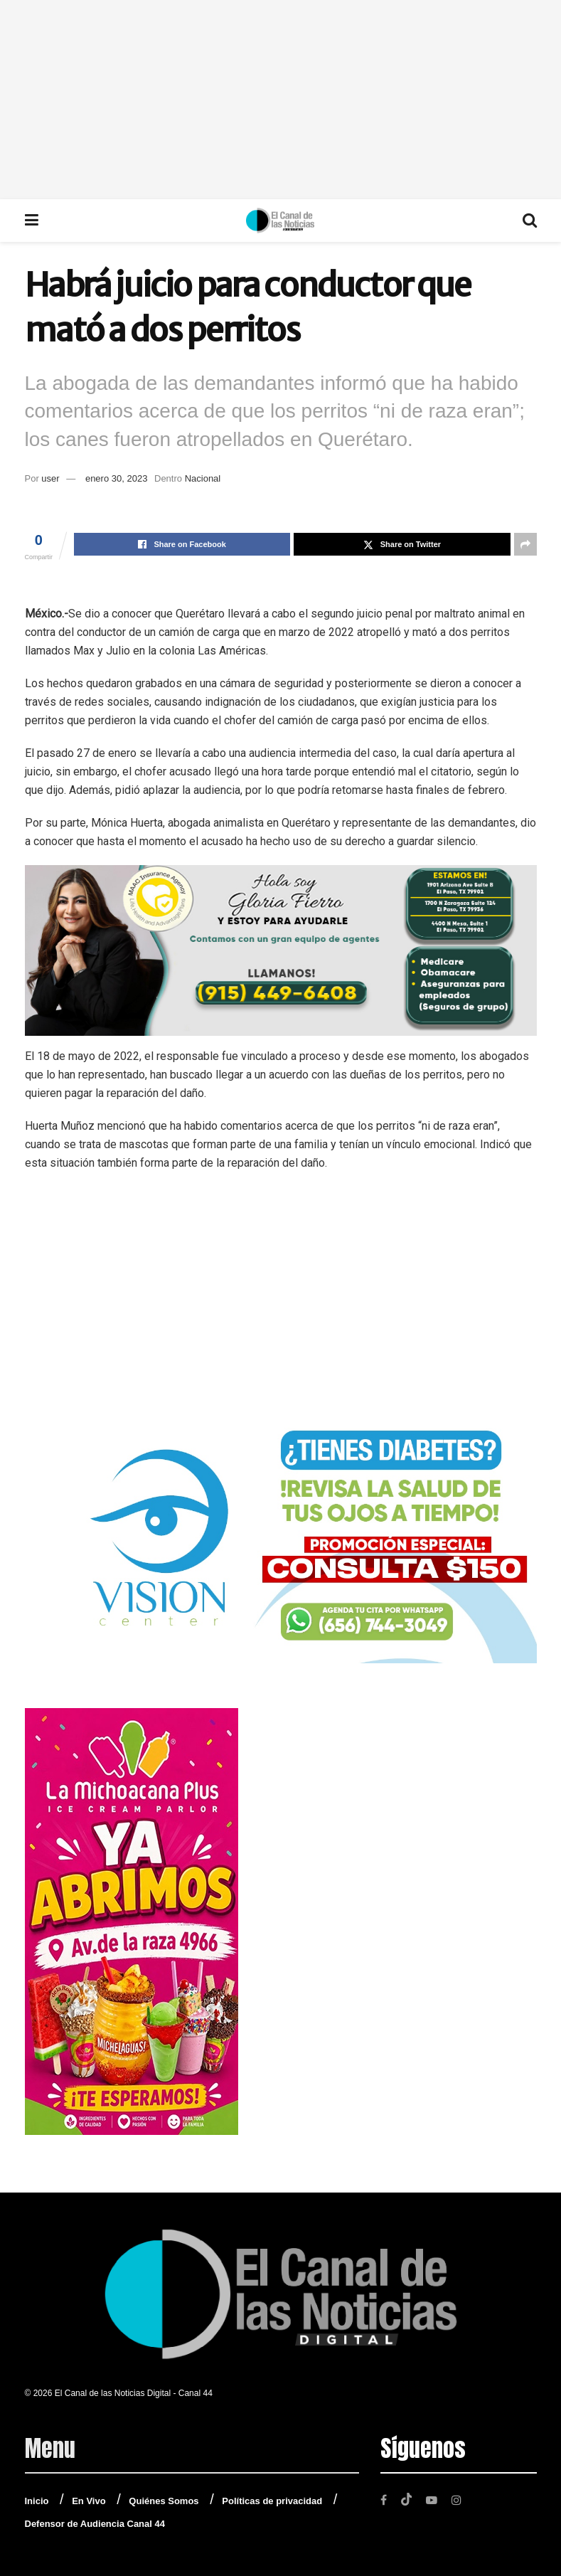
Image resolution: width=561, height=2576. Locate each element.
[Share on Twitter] (402, 544)
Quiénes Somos (163, 2501)
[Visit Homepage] (280, 220)
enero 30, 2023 (116, 478)
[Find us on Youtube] (433, 2499)
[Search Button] (530, 220)
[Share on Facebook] (182, 544)
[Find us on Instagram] (459, 2499)
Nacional (203, 478)
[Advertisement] (280, 99)
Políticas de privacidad (272, 2501)
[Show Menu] (31, 220)
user (50, 478)
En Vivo (88, 2501)
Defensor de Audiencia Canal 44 (95, 2523)
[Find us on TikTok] (407, 2499)
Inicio (37, 2501)
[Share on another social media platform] (525, 544)
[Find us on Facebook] (384, 2499)
